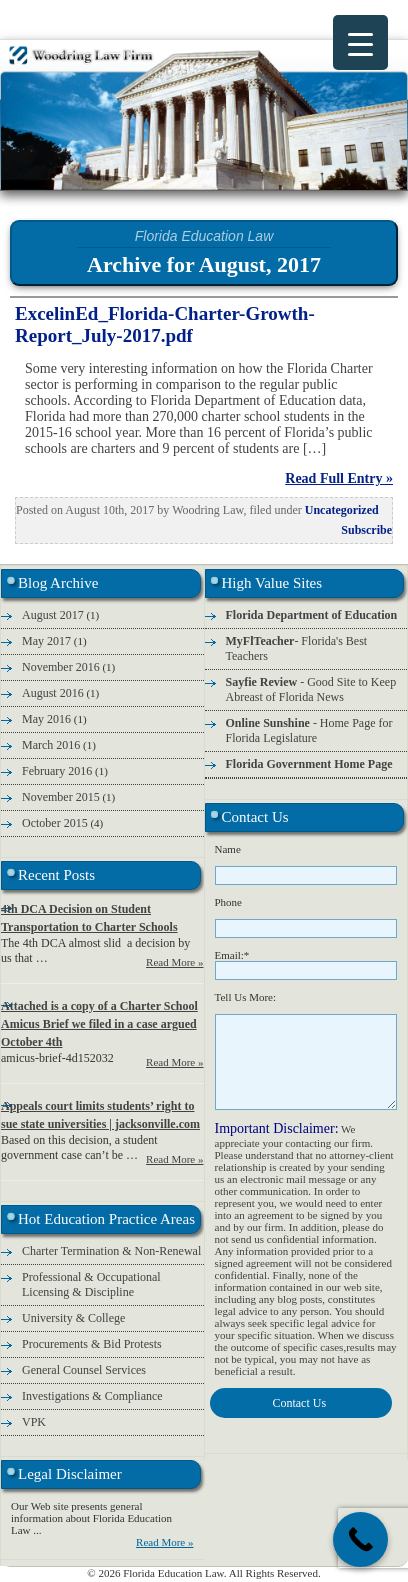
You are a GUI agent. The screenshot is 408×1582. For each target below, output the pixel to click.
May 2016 (46, 719)
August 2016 (53, 693)
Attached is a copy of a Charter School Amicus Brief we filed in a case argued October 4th (99, 1024)
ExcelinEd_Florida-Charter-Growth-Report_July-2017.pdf (165, 324)
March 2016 (51, 745)
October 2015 (55, 823)
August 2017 (53, 615)
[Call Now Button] (360, 1539)
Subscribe (366, 530)
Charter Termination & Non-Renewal (111, 1251)
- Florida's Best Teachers (297, 648)
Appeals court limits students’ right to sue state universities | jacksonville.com (100, 1115)
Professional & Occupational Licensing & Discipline (91, 1284)
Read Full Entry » (339, 478)
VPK (34, 1422)
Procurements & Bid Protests (92, 1344)
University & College (73, 1318)
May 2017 (46, 641)
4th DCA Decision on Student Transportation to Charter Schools (89, 918)
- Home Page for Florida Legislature (309, 730)
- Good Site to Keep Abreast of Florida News (311, 689)
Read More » (174, 962)
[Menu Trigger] (360, 42)
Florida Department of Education (312, 615)
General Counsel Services (84, 1370)
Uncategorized (342, 510)
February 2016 (57, 771)
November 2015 (61, 797)
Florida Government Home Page (309, 764)
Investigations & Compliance (92, 1396)
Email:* (232, 955)
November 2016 (61, 667)
